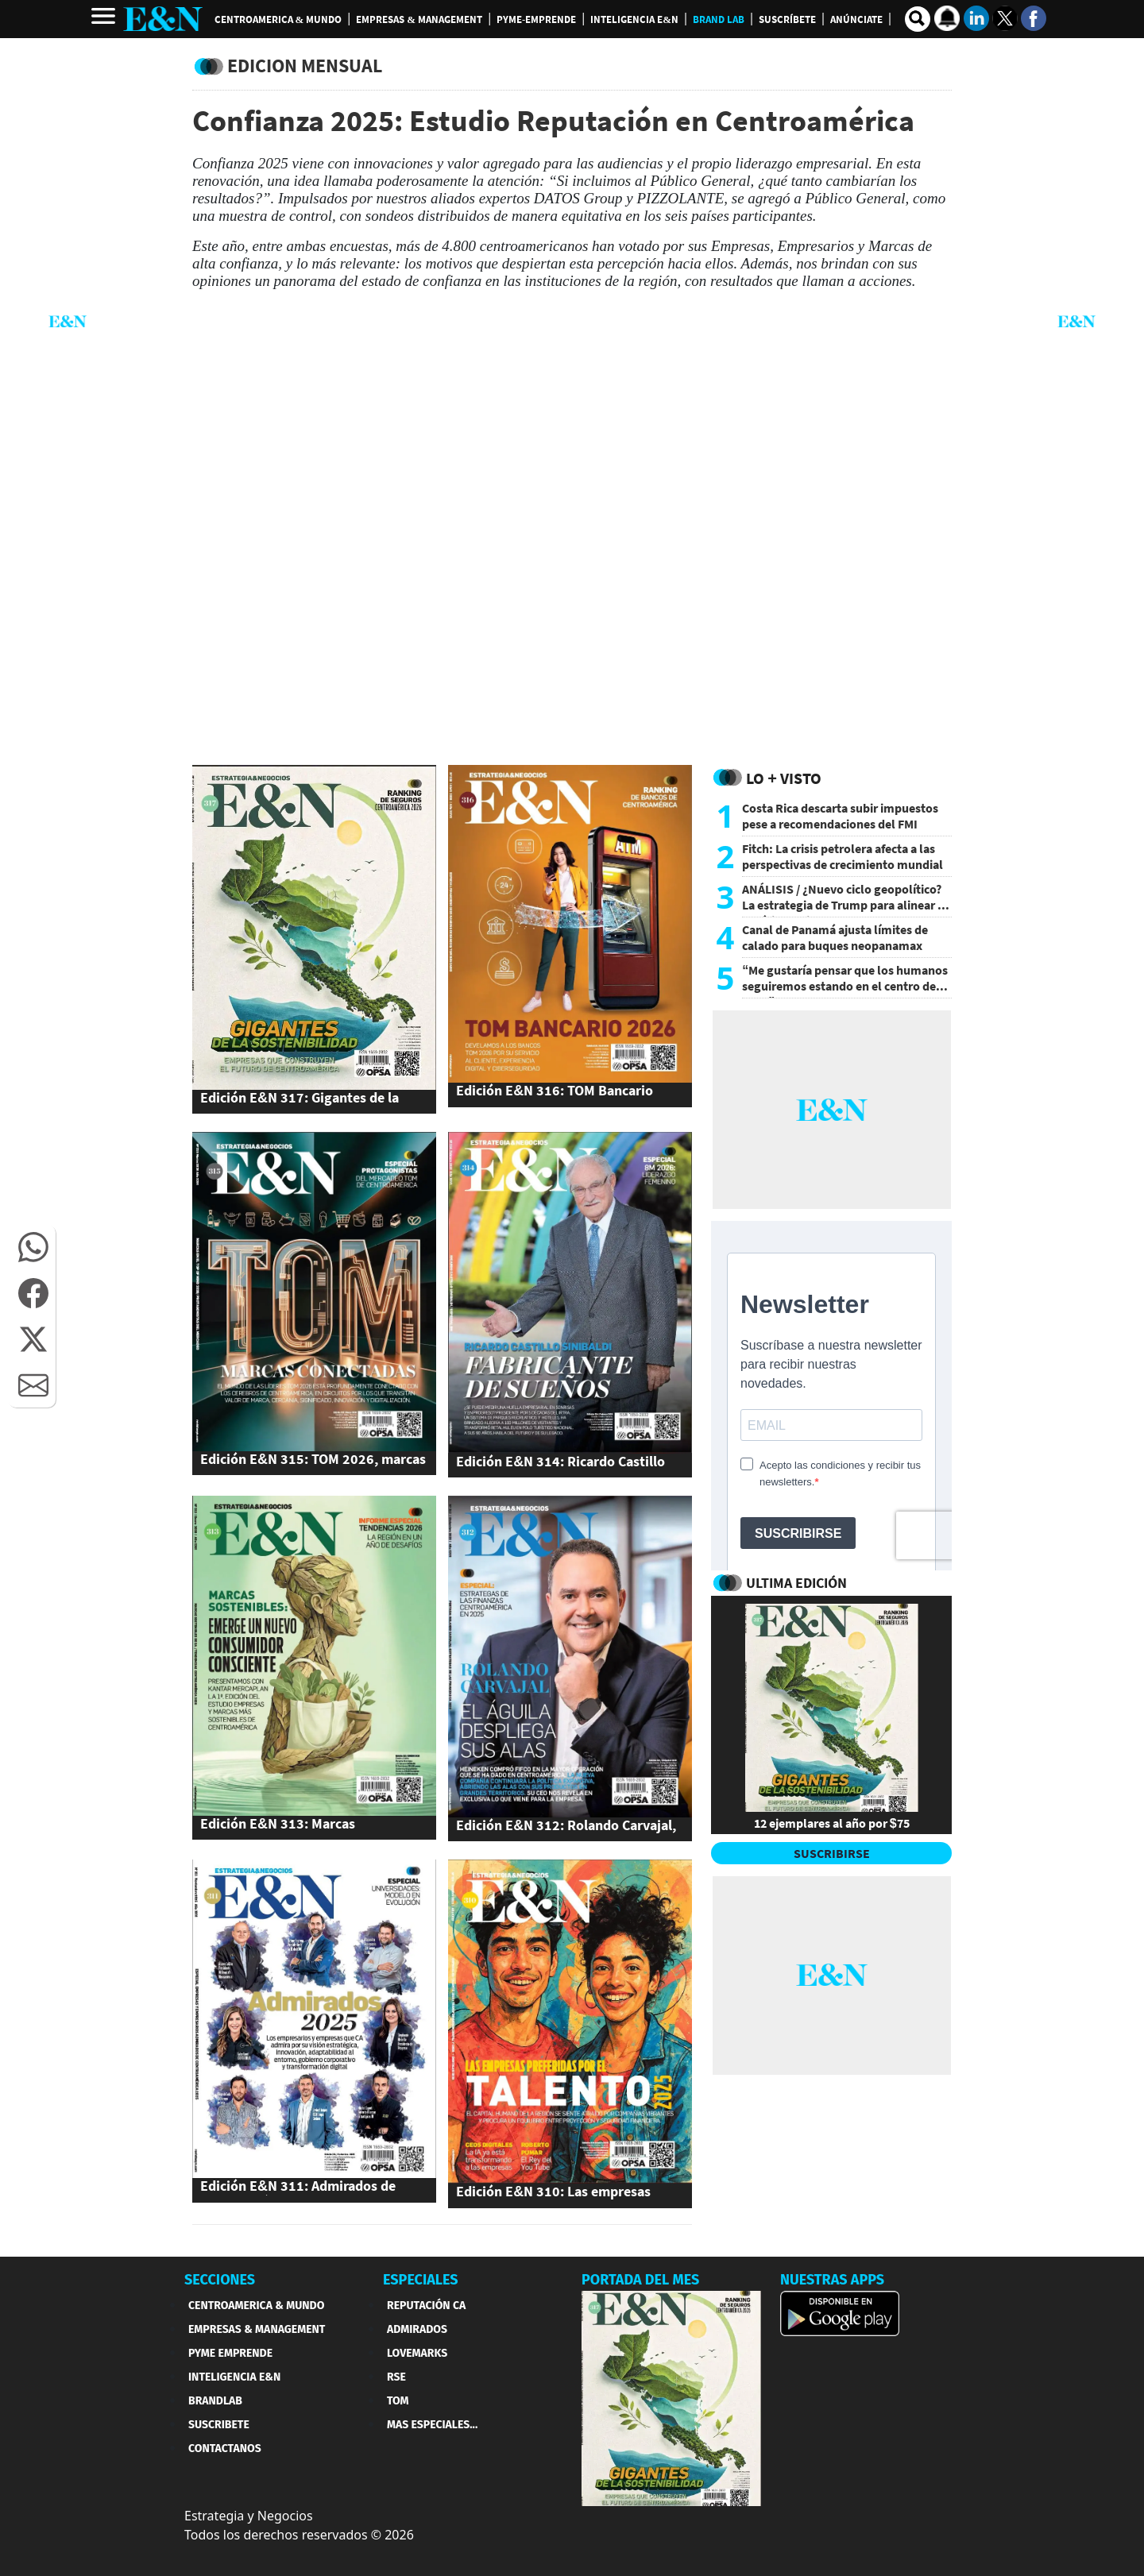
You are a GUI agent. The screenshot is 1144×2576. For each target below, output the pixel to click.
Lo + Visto (783, 778)
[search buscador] (917, 19)
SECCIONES (219, 2279)
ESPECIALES (420, 2279)
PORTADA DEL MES (640, 2279)
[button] (33, 1247)
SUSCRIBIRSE (832, 1853)
